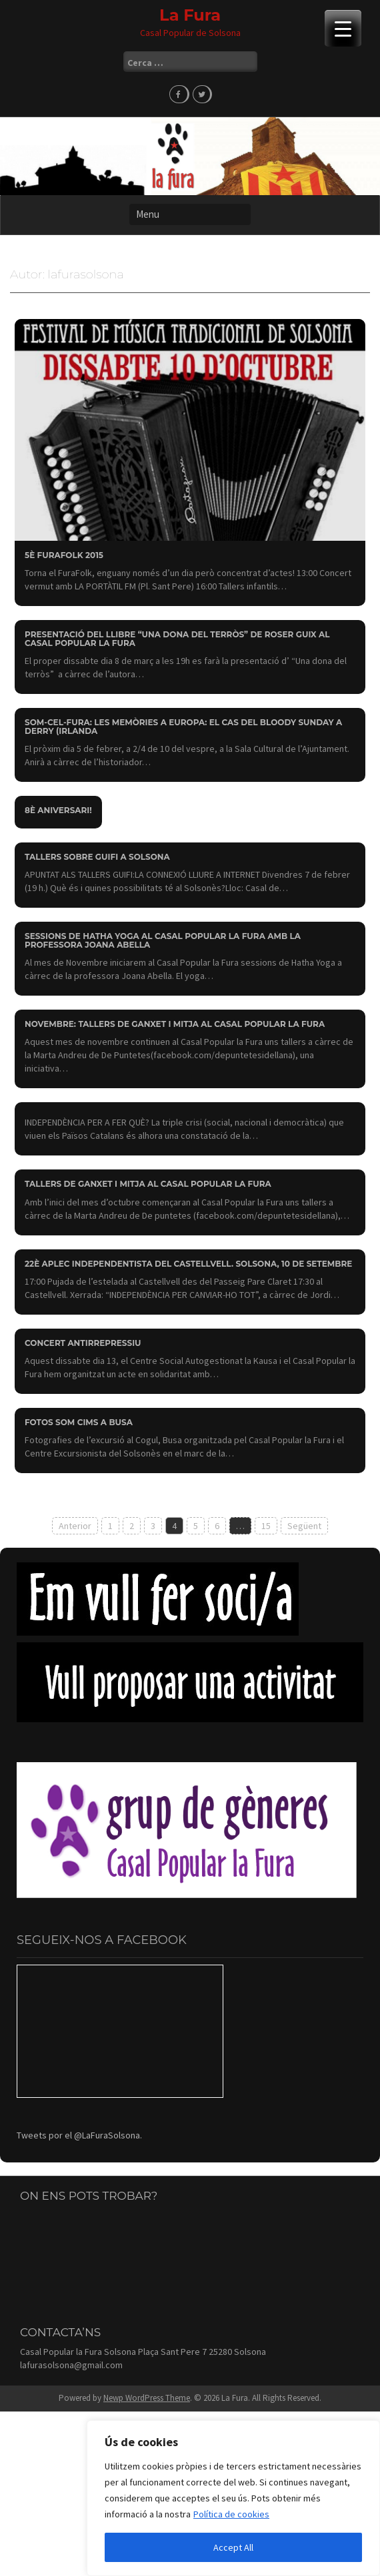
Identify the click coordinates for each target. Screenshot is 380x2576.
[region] (233, 2498)
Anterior (75, 1526)
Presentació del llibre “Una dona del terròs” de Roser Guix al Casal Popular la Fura (177, 638)
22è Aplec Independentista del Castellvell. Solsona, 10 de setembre (188, 1264)
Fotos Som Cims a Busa (79, 1422)
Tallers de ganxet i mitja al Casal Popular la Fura (148, 1184)
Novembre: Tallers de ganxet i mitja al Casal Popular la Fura (175, 1024)
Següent (304, 1526)
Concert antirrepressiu (83, 1343)
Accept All (233, 2547)
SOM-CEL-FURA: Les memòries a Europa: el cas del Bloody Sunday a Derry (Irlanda (183, 726)
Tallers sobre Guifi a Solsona (97, 857)
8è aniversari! (58, 810)
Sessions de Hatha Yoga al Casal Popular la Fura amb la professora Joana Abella (163, 940)
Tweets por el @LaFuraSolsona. (79, 2135)
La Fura (190, 15)
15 (266, 1526)
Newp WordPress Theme (146, 2398)
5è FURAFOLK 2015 (64, 555)
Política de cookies (231, 2514)
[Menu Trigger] (343, 28)
